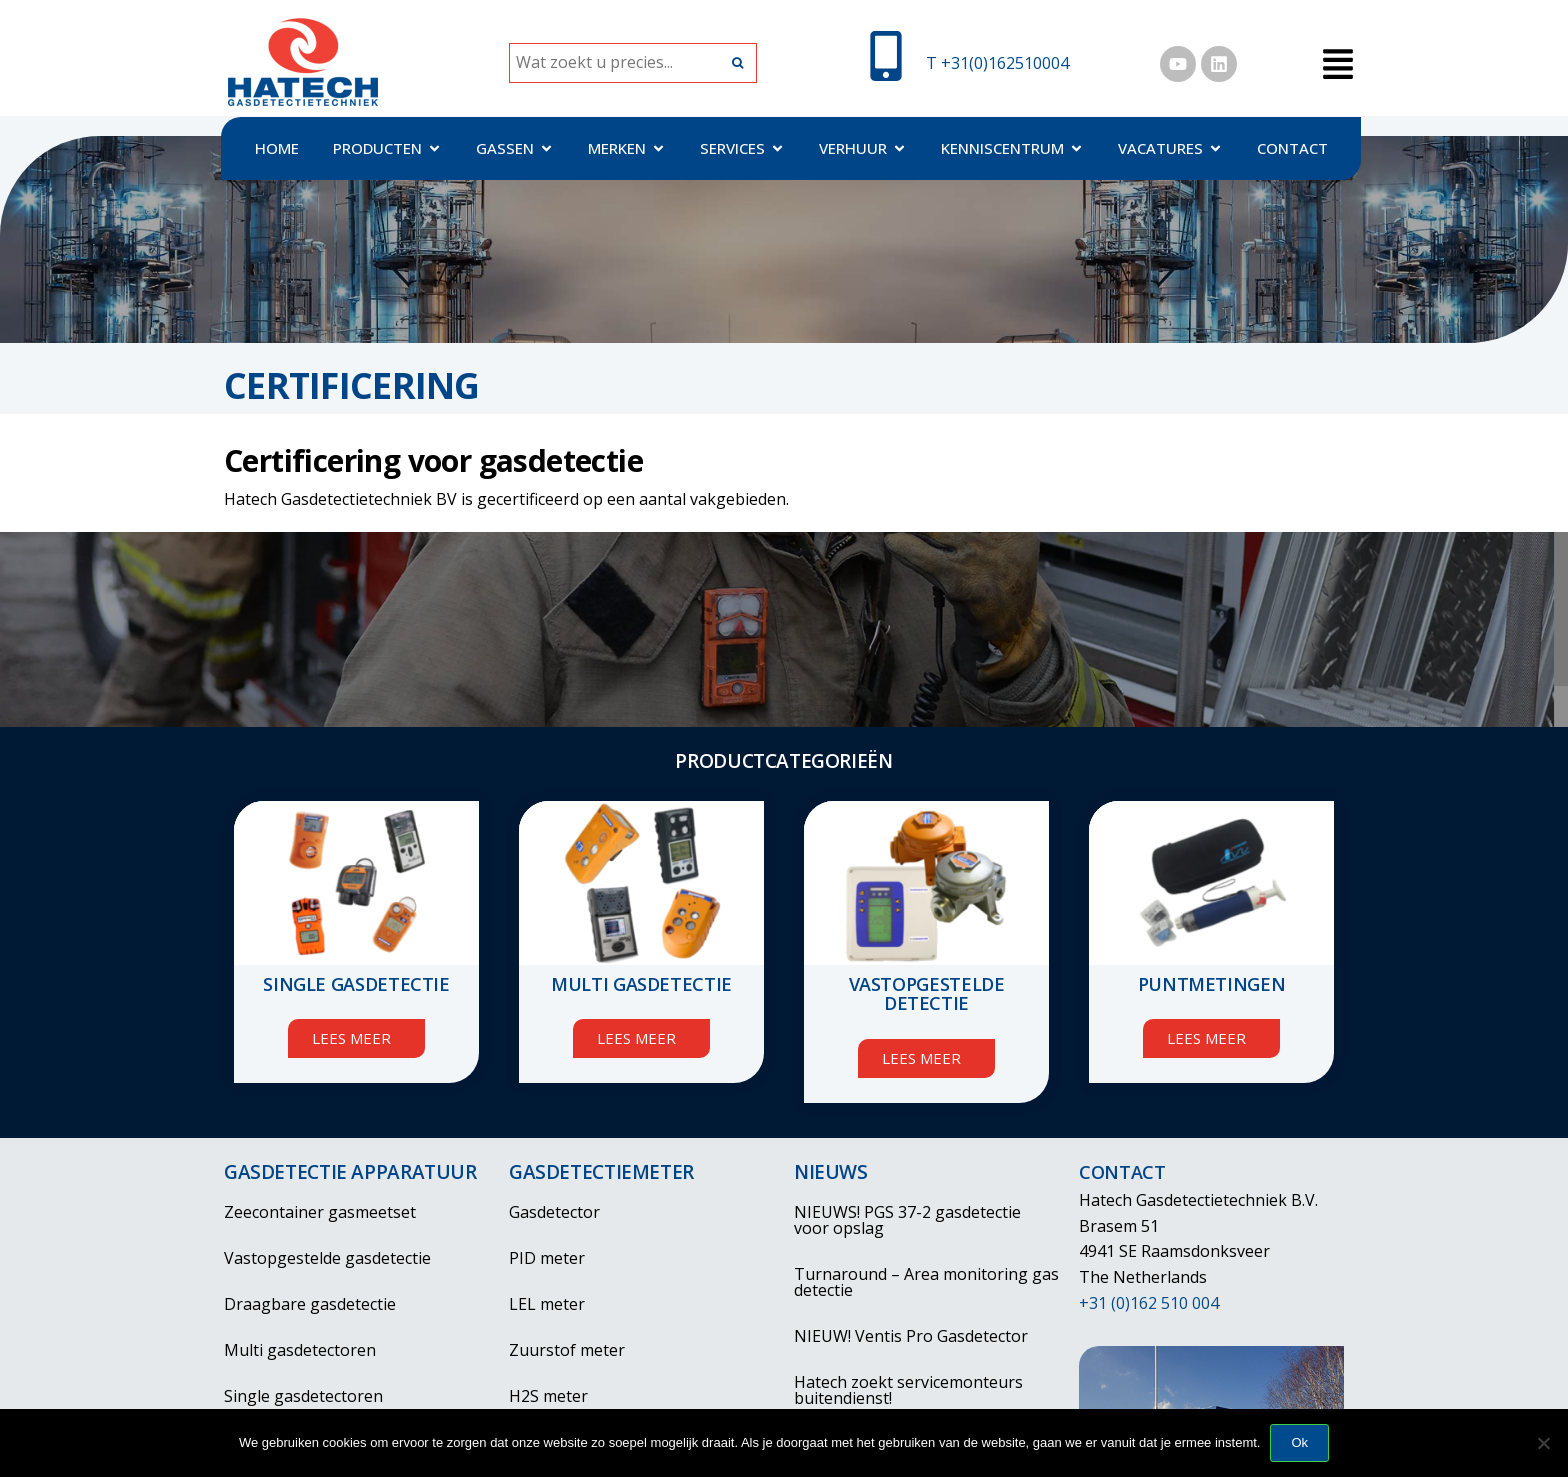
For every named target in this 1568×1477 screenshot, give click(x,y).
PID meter (547, 1258)
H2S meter (548, 1396)
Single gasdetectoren (303, 1396)
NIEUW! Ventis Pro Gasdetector (911, 1336)
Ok (1299, 1442)
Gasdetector (554, 1212)
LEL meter (547, 1304)
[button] (1337, 66)
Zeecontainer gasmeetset (320, 1212)
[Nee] (1543, 1443)
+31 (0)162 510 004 (1149, 1303)
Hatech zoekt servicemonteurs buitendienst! (908, 1390)
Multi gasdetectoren (300, 1350)
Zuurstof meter (567, 1350)
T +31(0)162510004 (997, 63)
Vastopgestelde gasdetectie (327, 1258)
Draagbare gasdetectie (310, 1304)
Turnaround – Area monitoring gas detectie (926, 1282)
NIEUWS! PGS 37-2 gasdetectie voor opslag (907, 1220)
